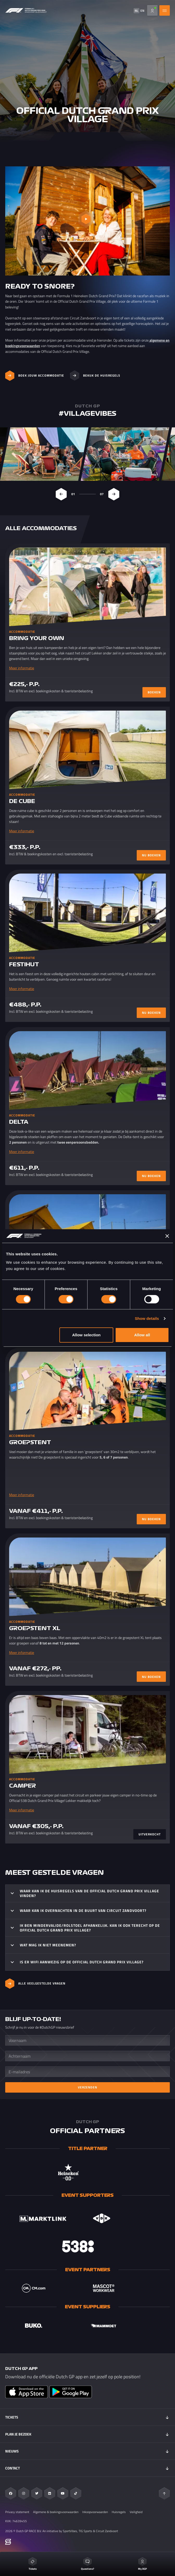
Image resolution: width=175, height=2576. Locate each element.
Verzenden (87, 2087)
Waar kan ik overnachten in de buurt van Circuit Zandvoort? (83, 1910)
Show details (147, 1318)
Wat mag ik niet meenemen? (48, 1945)
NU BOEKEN (151, 855)
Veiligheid (136, 2511)
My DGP (142, 2564)
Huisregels (119, 2511)
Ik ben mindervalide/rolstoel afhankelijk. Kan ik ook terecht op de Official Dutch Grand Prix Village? (90, 1928)
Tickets (32, 2564)
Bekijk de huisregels (95, 375)
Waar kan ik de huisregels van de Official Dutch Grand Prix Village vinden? (89, 1893)
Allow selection (86, 1335)
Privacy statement (17, 2511)
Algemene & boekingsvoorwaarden (55, 2511)
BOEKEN (154, 692)
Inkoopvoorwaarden (95, 2511)
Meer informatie (21, 668)
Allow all (142, 1335)
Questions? (87, 2564)
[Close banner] (167, 1236)
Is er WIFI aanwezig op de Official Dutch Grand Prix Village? (81, 1962)
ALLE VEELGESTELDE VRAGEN (35, 1983)
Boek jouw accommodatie (34, 375)
